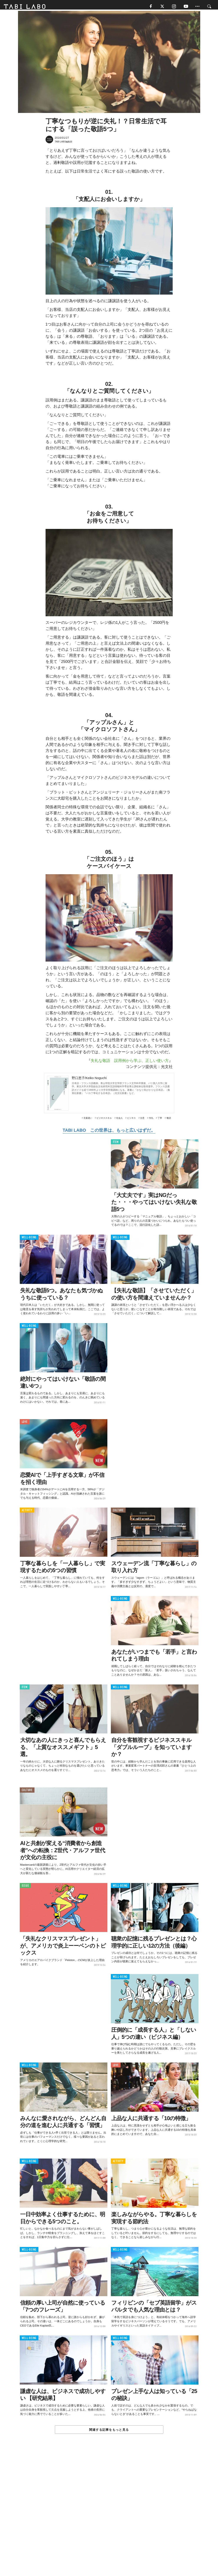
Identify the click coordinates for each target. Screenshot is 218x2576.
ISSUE (25, 1888)
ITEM (116, 1144)
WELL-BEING (29, 1239)
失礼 (151, 1120)
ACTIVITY (27, 1512)
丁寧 (160, 1120)
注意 (142, 1120)
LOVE (25, 1424)
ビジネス (131, 1120)
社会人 (119, 1120)
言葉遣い (88, 1120)
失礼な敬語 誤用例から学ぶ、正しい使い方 (130, 1063)
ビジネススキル (104, 1120)
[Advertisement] (109, 2515)
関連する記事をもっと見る (109, 2432)
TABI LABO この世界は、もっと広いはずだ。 (109, 1132)
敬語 (169, 1120)
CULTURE (118, 1512)
